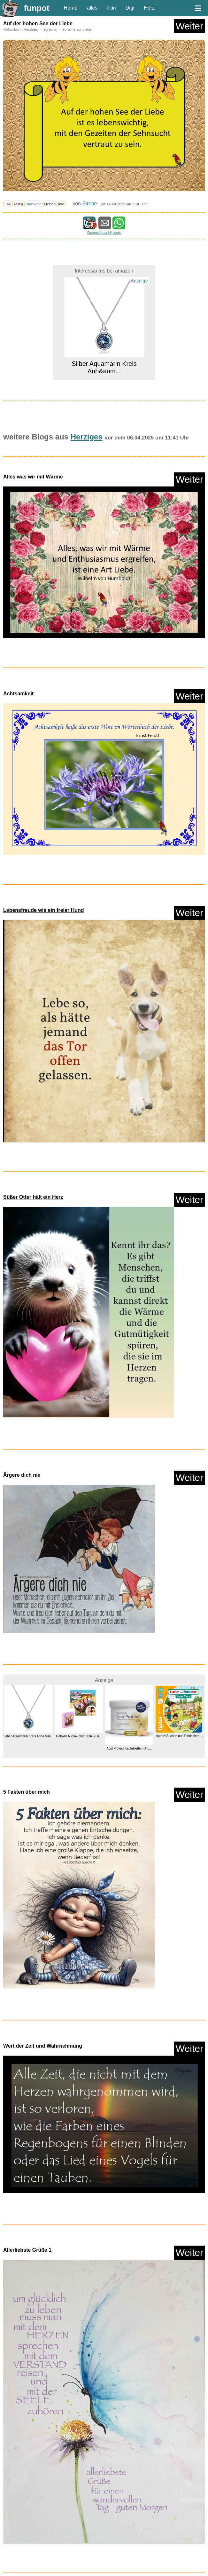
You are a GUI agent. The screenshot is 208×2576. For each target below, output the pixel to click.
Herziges (31, 29)
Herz (149, 8)
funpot (37, 8)
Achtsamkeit (18, 693)
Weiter (189, 26)
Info (61, 204)
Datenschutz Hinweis (103, 232)
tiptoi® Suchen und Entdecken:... (179, 1736)
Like (7, 204)
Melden (50, 204)
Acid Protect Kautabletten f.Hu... (129, 1748)
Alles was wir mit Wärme (33, 476)
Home (71, 8)
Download (34, 204)
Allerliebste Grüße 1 (27, 2250)
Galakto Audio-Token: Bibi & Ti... (79, 1736)
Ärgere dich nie (21, 1475)
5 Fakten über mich (26, 1792)
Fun (111, 8)
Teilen (18, 204)
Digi (130, 8)
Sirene (89, 203)
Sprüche (50, 29)
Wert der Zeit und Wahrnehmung (42, 2046)
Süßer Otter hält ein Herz (33, 1197)
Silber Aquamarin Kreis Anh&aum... (104, 367)
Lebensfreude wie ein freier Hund (43, 910)
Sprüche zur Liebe (76, 29)
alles (92, 8)
